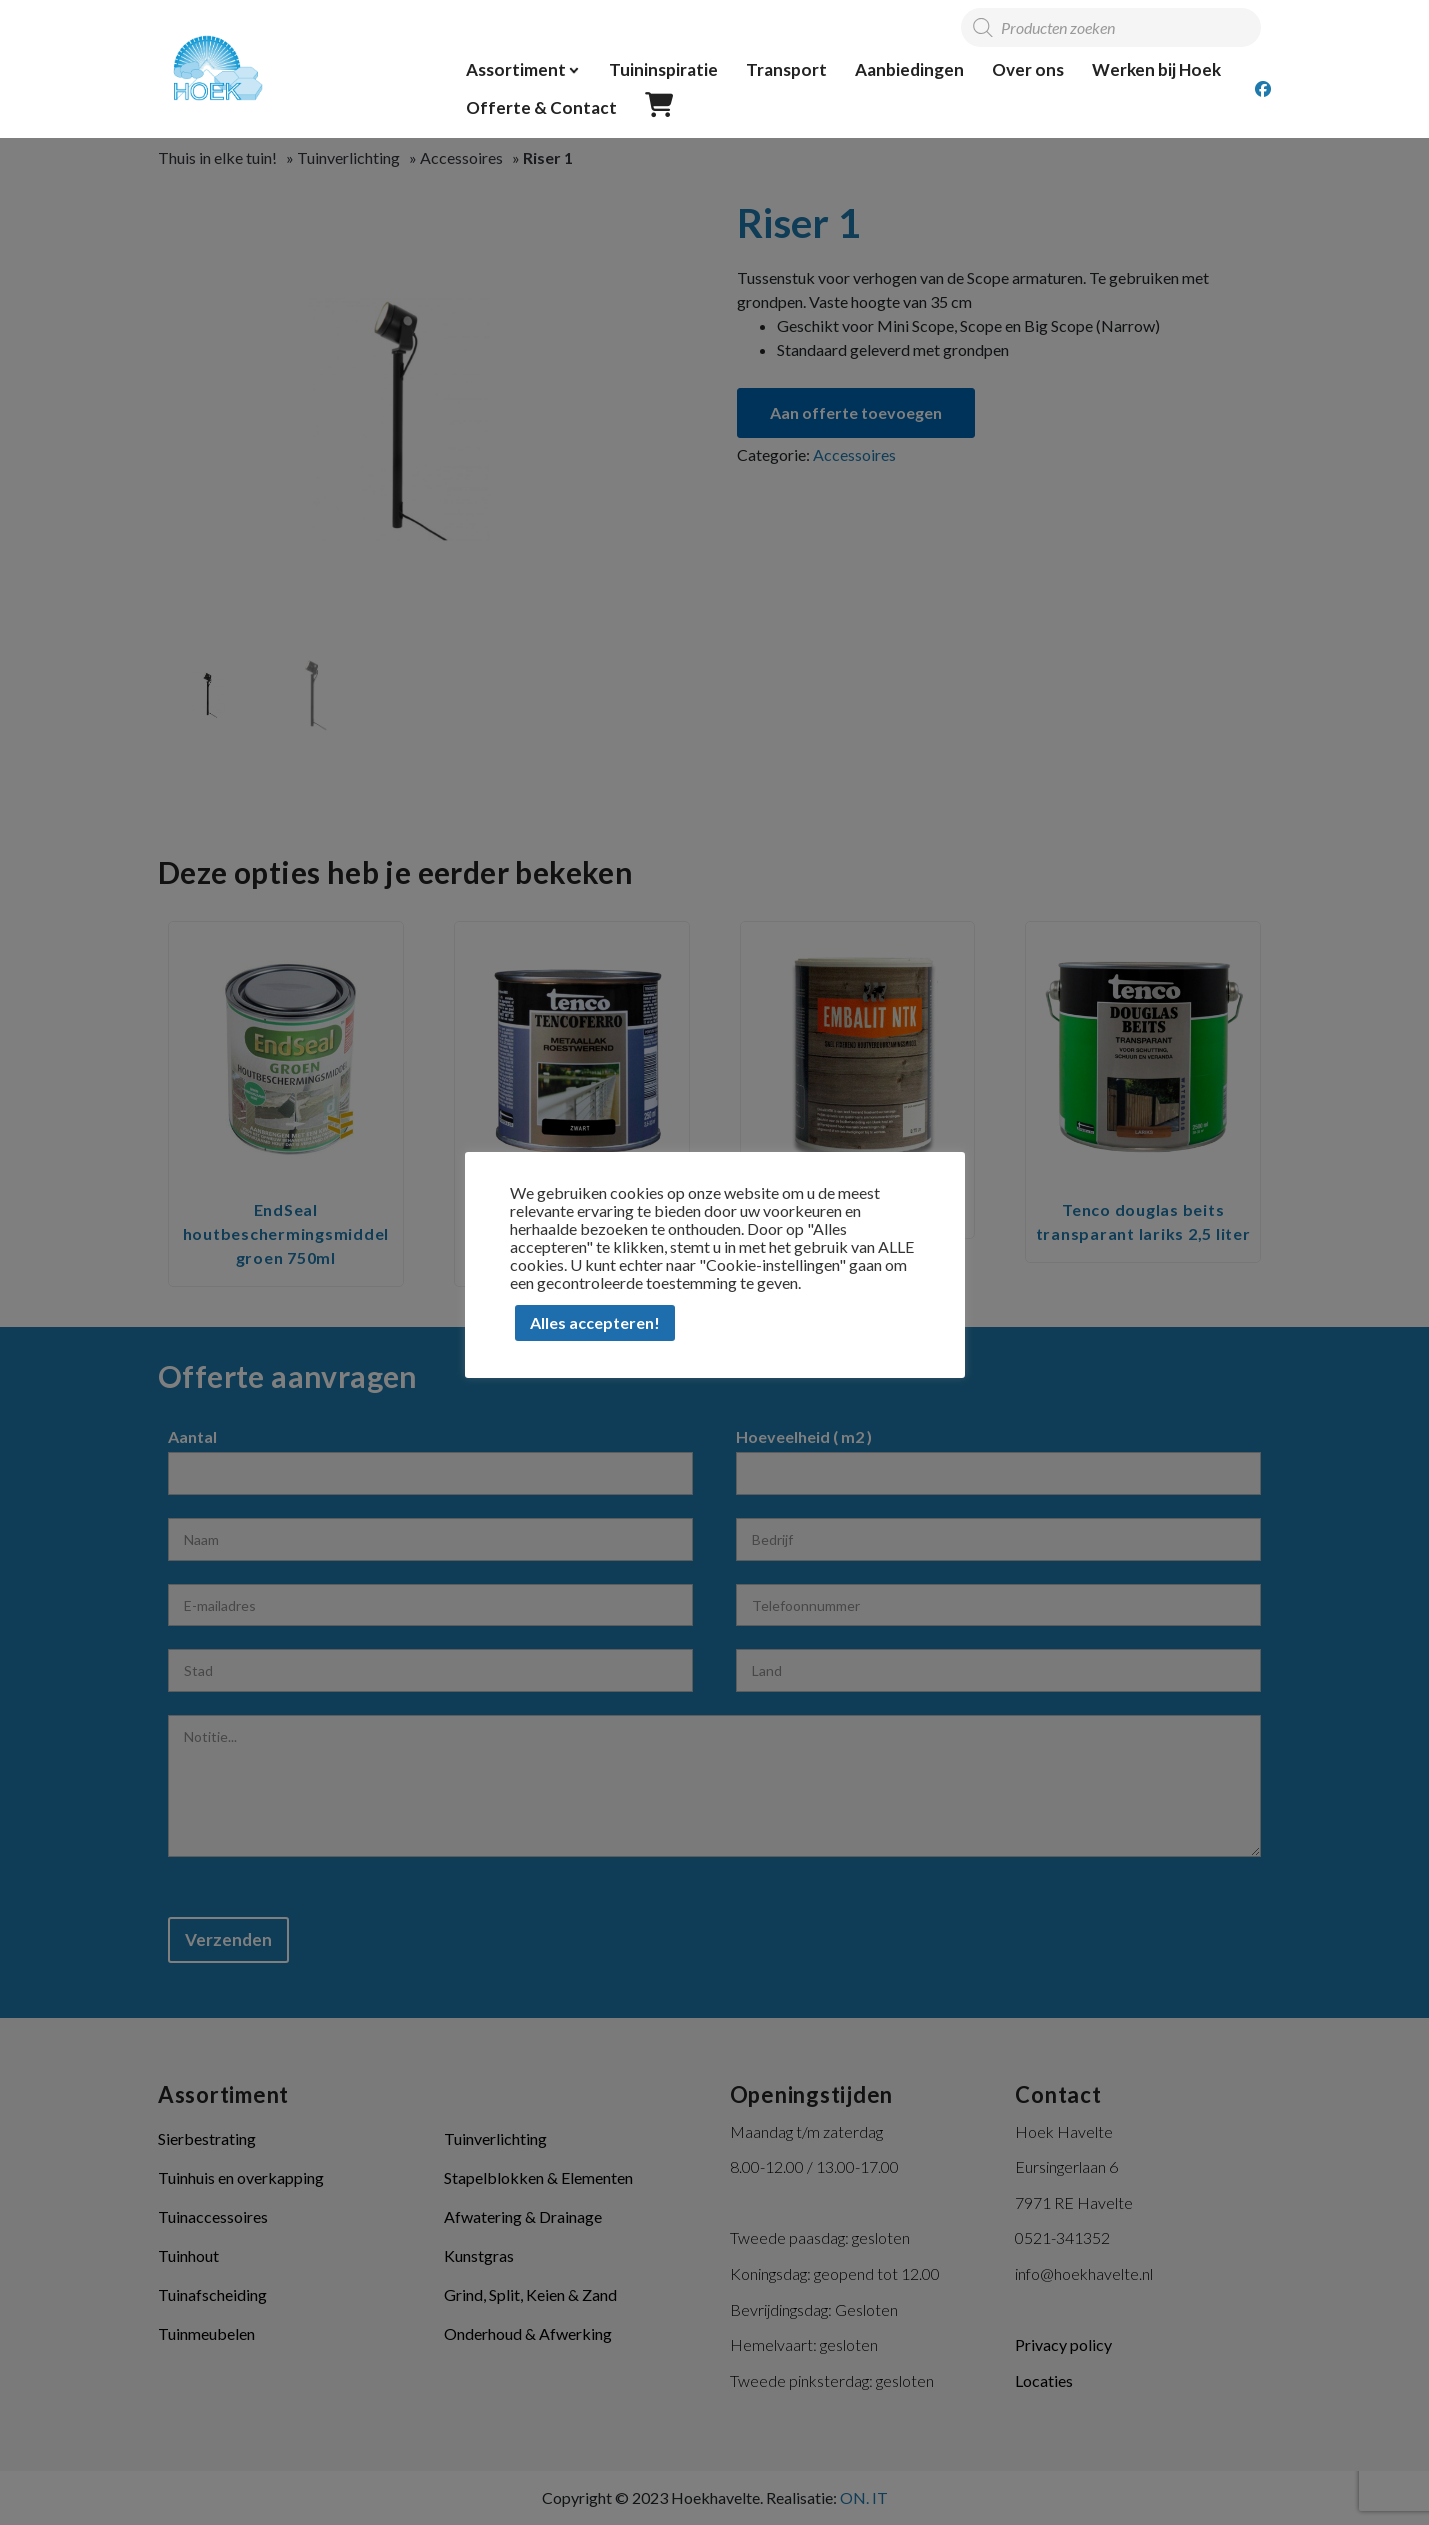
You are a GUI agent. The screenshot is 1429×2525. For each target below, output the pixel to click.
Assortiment (516, 69)
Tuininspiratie (663, 69)
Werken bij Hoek (1156, 69)
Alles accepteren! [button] (595, 1322)
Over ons (1028, 69)
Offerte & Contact (541, 107)
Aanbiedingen (909, 69)
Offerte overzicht (659, 105)
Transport (786, 69)
